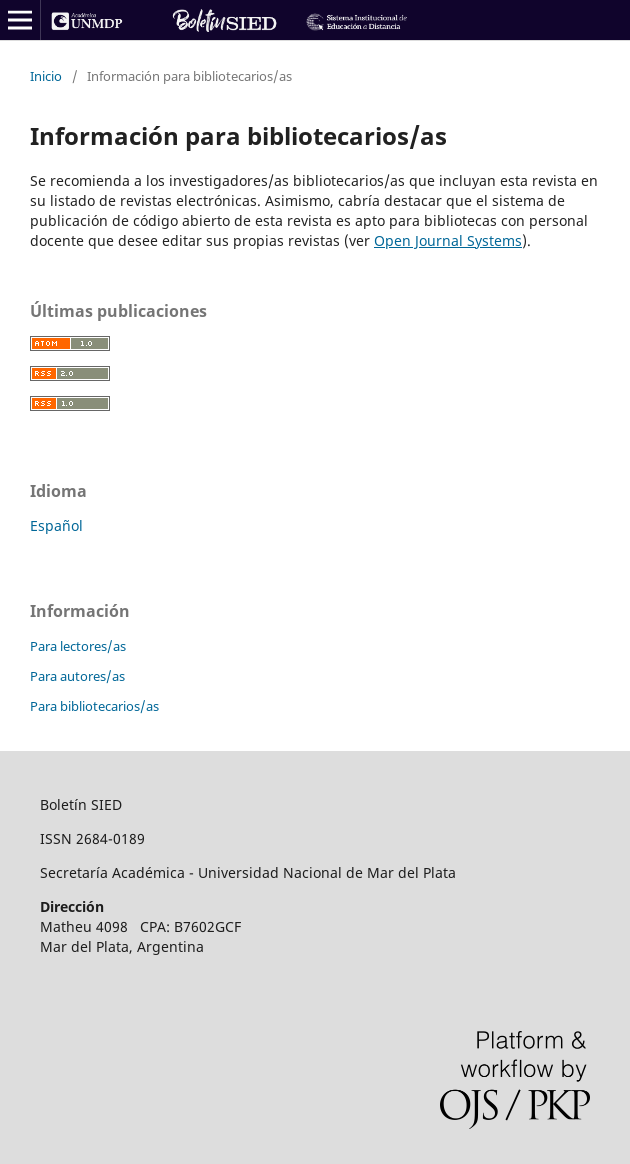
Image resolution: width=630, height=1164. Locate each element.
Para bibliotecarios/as (94, 706)
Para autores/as (77, 676)
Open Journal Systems (448, 240)
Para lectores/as (78, 646)
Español (56, 525)
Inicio (46, 76)
